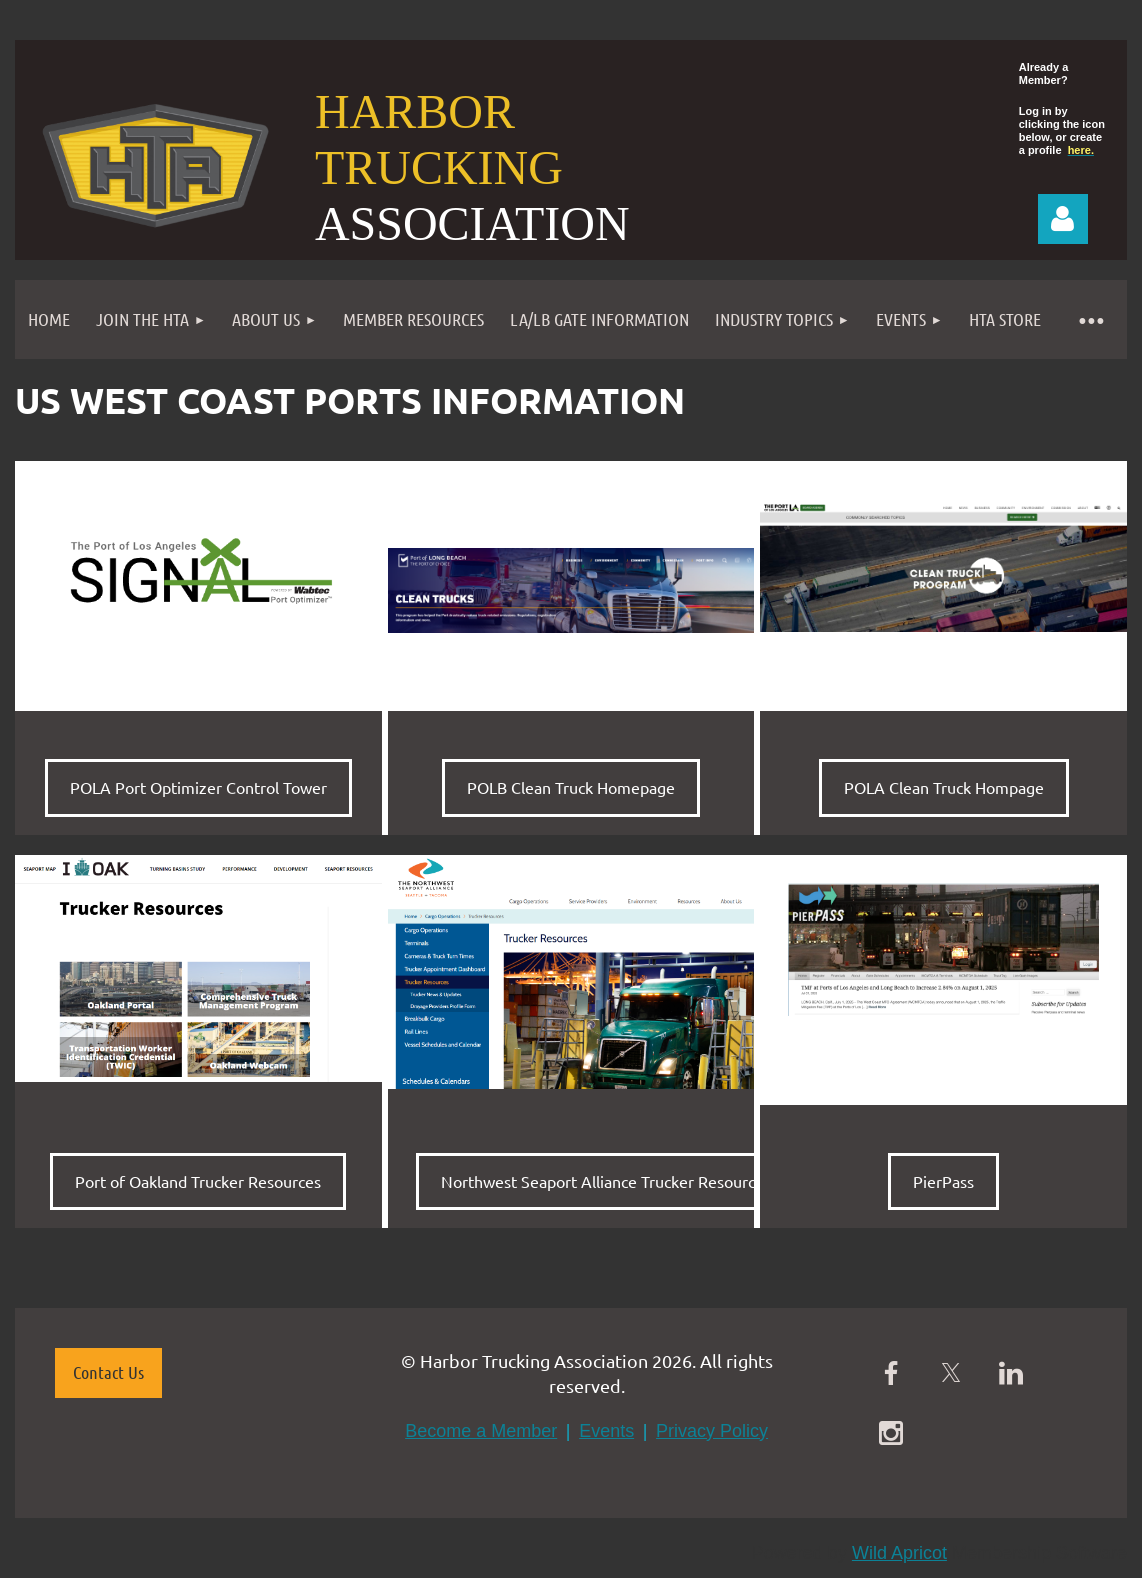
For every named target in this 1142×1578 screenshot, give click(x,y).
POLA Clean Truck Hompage (944, 787)
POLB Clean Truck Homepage (571, 787)
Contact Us (108, 1372)
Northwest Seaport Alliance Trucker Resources (606, 1181)
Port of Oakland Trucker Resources (198, 1181)
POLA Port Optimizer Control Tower (198, 787)
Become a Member (481, 1431)
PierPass (943, 1181)
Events (606, 1431)
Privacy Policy (712, 1431)
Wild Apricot (899, 1553)
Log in (1063, 219)
